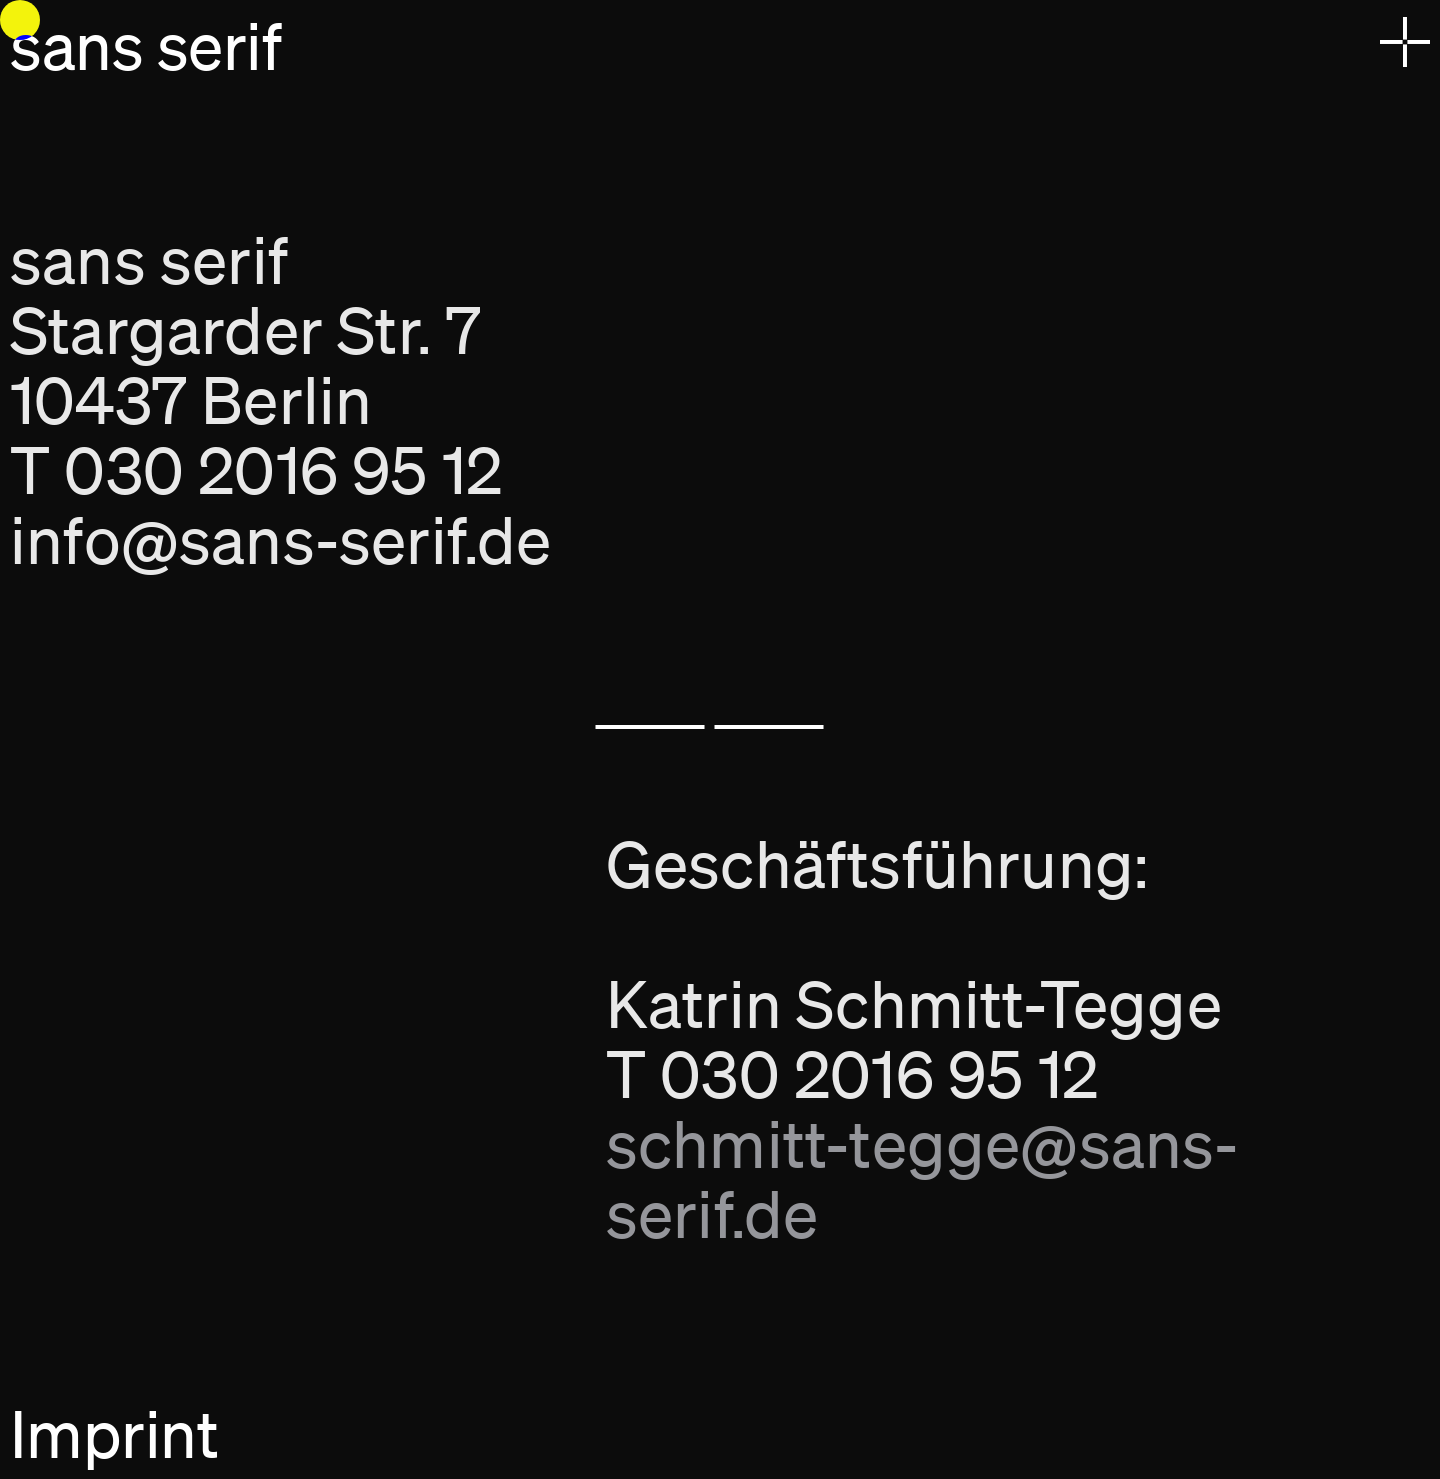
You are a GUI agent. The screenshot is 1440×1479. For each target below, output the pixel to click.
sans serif (145, 45)
